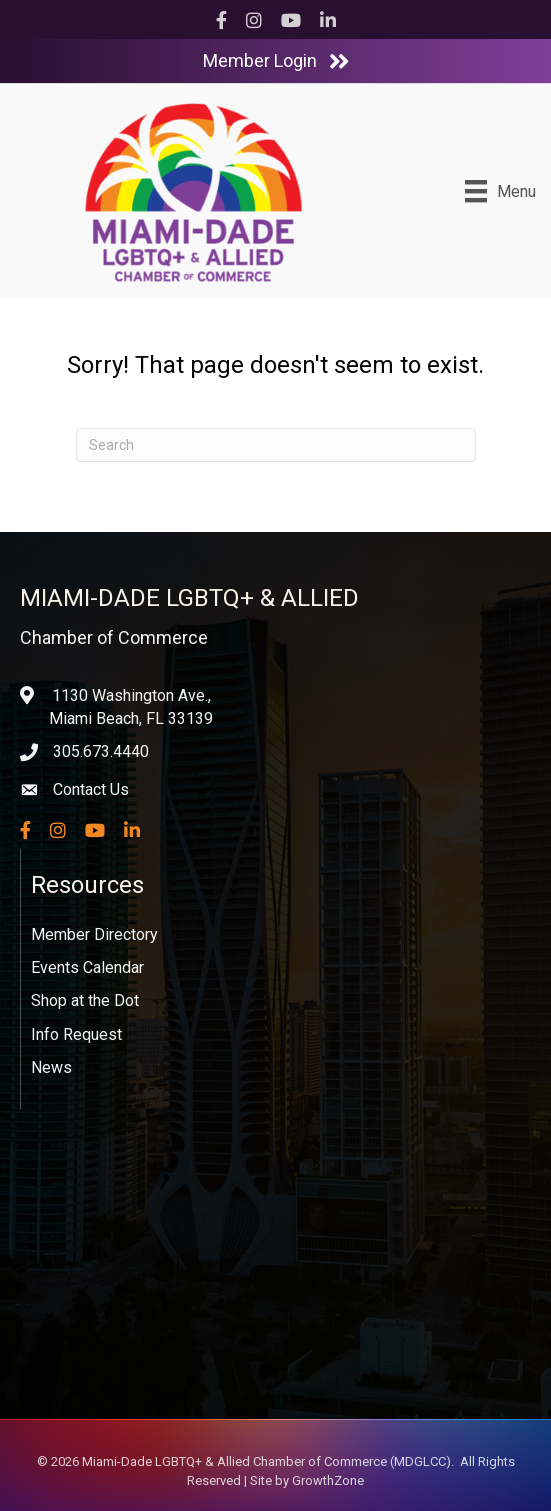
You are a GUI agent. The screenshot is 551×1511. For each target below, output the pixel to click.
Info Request (76, 1034)
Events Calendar (87, 967)
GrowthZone (328, 1480)
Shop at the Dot (85, 1000)
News (51, 1067)
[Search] (276, 445)
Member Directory (94, 934)
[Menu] (500, 191)
